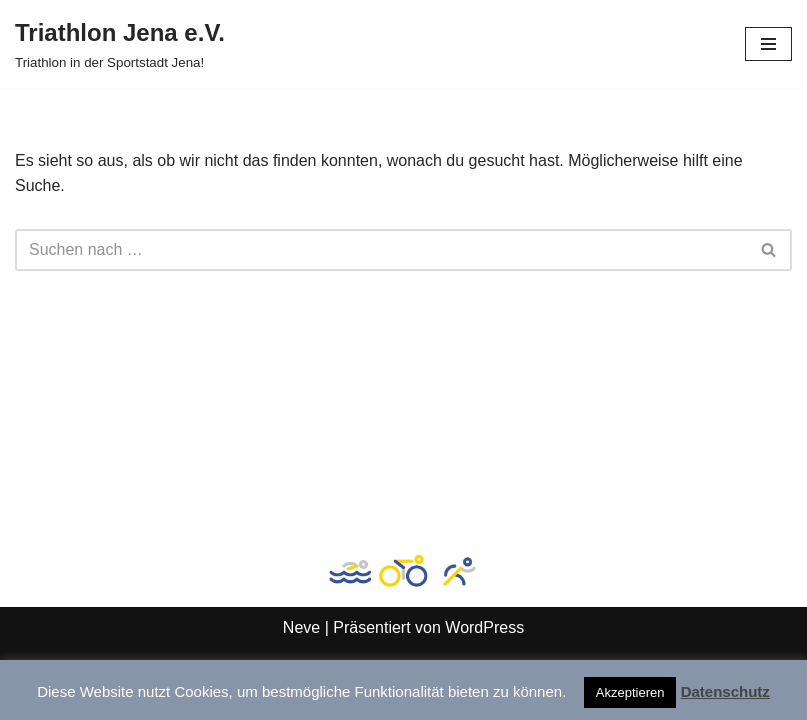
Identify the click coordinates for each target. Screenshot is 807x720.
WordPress (484, 627)
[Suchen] (381, 250)
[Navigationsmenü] (768, 44)
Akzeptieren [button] (630, 692)
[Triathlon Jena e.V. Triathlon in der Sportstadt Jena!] (120, 44)
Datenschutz (725, 691)
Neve (301, 627)
